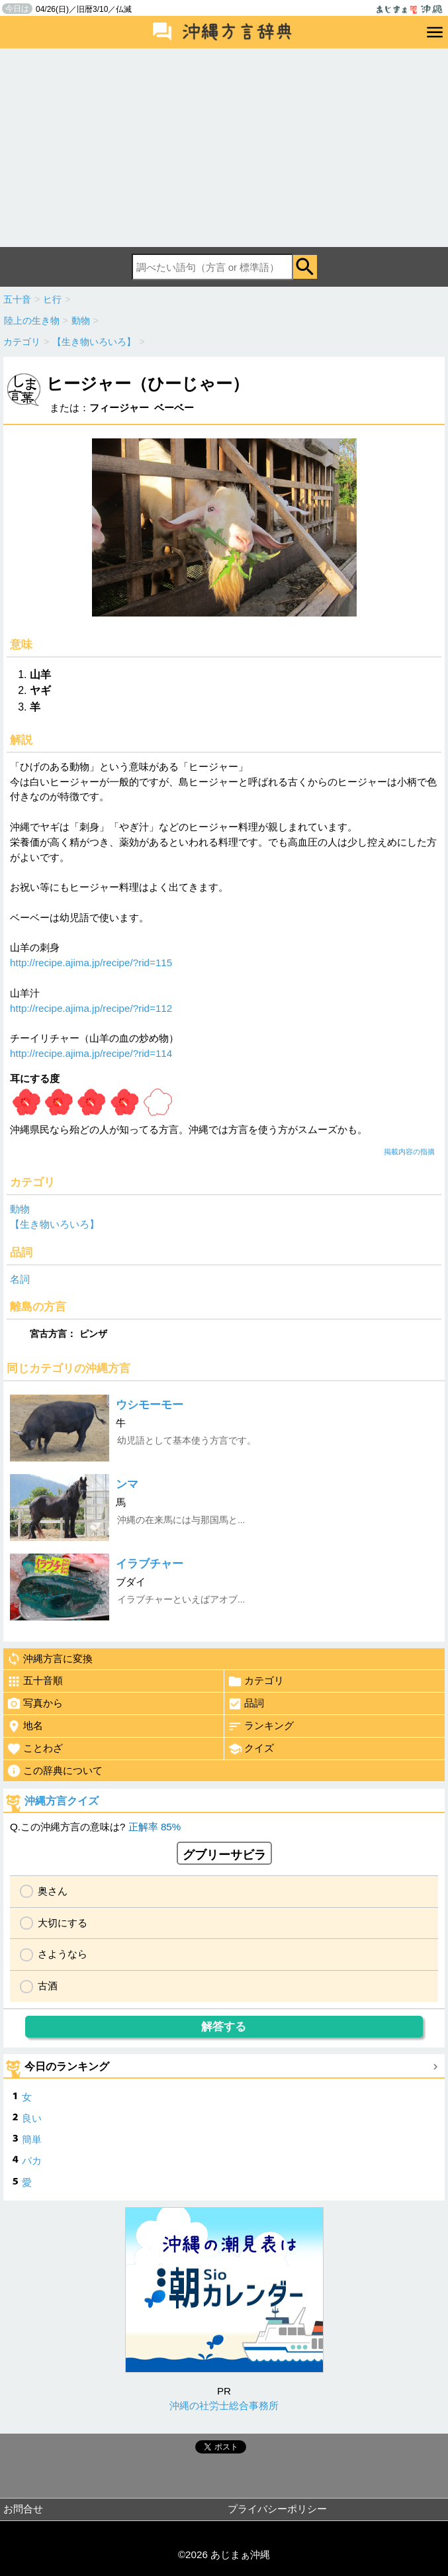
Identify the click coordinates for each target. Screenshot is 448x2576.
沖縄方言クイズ (61, 1801)
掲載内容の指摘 (409, 1152)
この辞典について (55, 1770)
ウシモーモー (149, 1405)
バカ (32, 2160)
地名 (25, 1726)
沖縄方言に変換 (50, 1659)
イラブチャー (149, 1564)
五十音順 (35, 1681)
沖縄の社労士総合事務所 (224, 2405)
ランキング (261, 1726)
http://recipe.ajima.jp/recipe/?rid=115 (91, 962)
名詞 (20, 1279)
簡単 (32, 2139)
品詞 (246, 1704)
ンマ (127, 1484)
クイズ (251, 1749)
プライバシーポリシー (277, 2508)
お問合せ (23, 2508)
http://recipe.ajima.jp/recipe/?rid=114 (91, 1053)
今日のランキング (66, 2066)
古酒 (48, 1985)
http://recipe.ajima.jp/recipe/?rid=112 (91, 1008)
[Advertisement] (224, 147)
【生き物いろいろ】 (54, 1224)
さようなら (62, 1953)
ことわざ (35, 1749)
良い (32, 2118)
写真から (35, 1704)
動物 (20, 1208)
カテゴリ (256, 1681)
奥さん (52, 1891)
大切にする (62, 1922)
